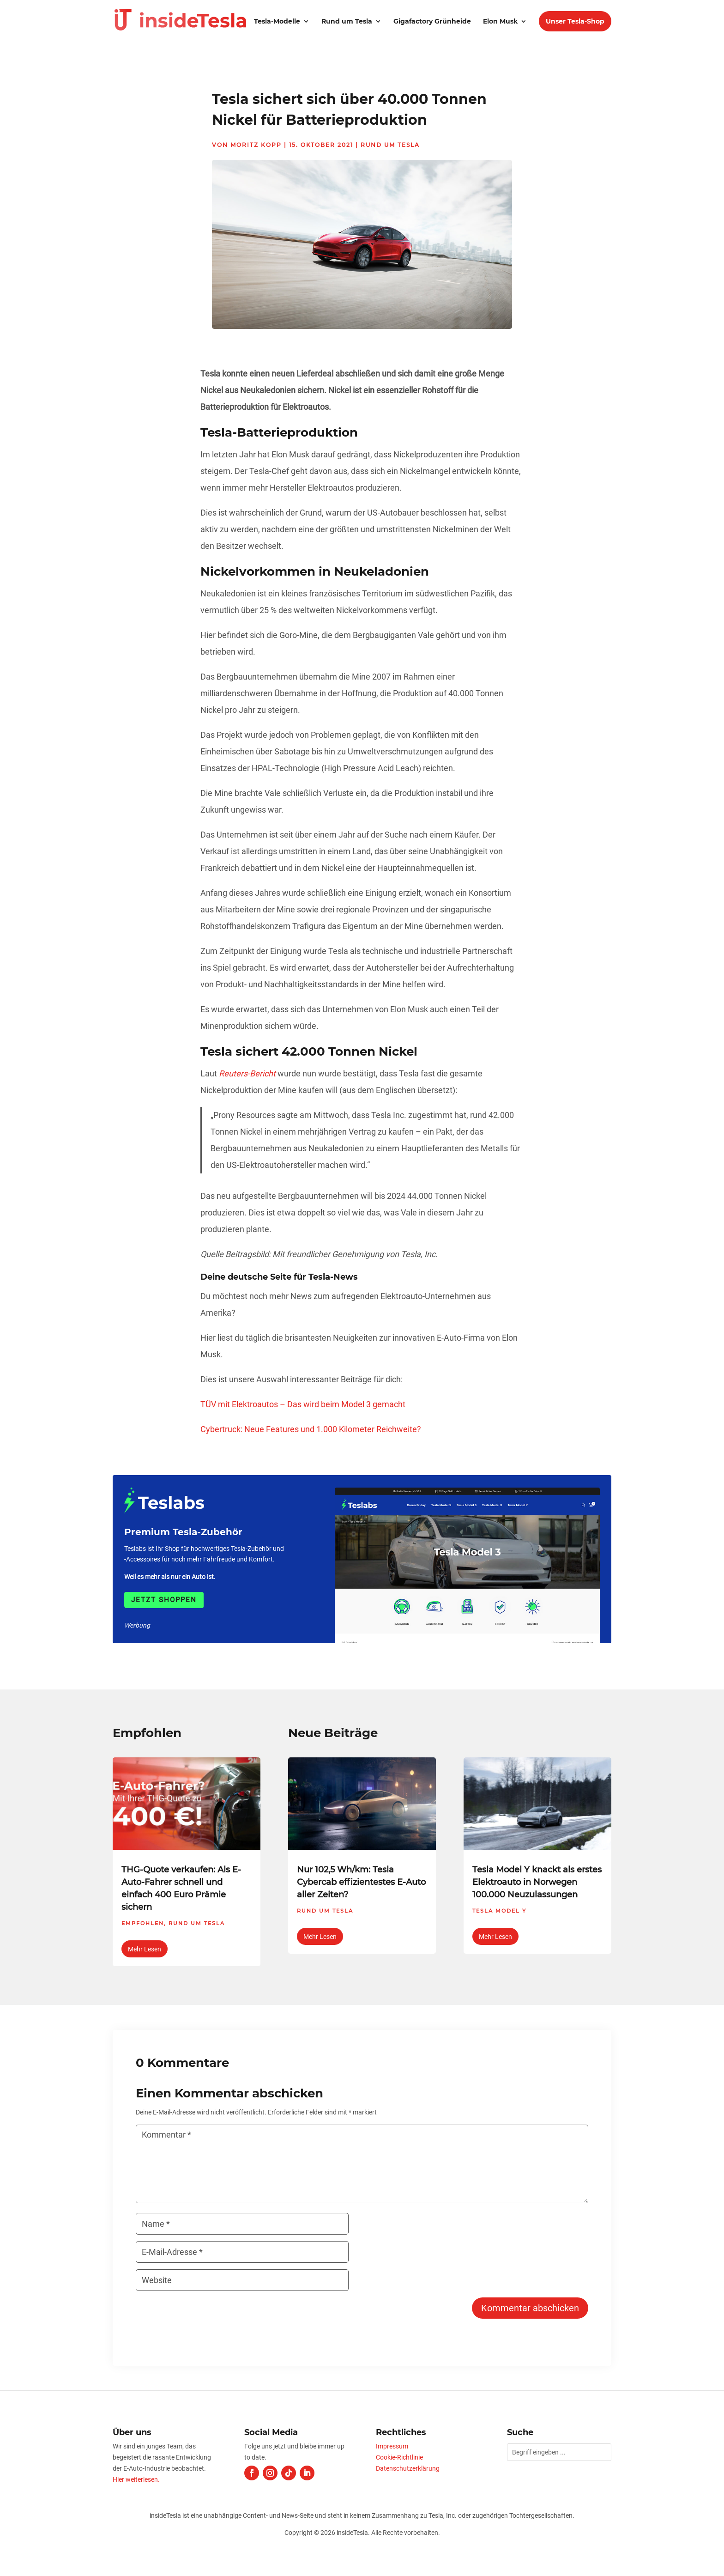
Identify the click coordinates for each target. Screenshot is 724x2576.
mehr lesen (144, 1949)
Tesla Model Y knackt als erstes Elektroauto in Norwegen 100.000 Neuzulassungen (537, 1882)
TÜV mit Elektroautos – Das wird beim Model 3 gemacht (302, 1404)
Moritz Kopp (256, 144)
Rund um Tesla (346, 21)
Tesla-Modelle (277, 21)
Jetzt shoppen (164, 1600)
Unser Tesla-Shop (575, 21)
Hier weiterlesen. (136, 2479)
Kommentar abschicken (530, 2308)
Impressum (392, 2446)
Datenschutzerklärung (408, 2468)
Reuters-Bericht (247, 1073)
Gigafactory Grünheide (432, 21)
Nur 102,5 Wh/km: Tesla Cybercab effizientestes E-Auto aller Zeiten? (361, 1882)
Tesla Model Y (499, 1911)
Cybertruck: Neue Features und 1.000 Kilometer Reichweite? (310, 1429)
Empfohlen (142, 1923)
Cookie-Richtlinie (399, 2457)
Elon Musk (500, 21)
